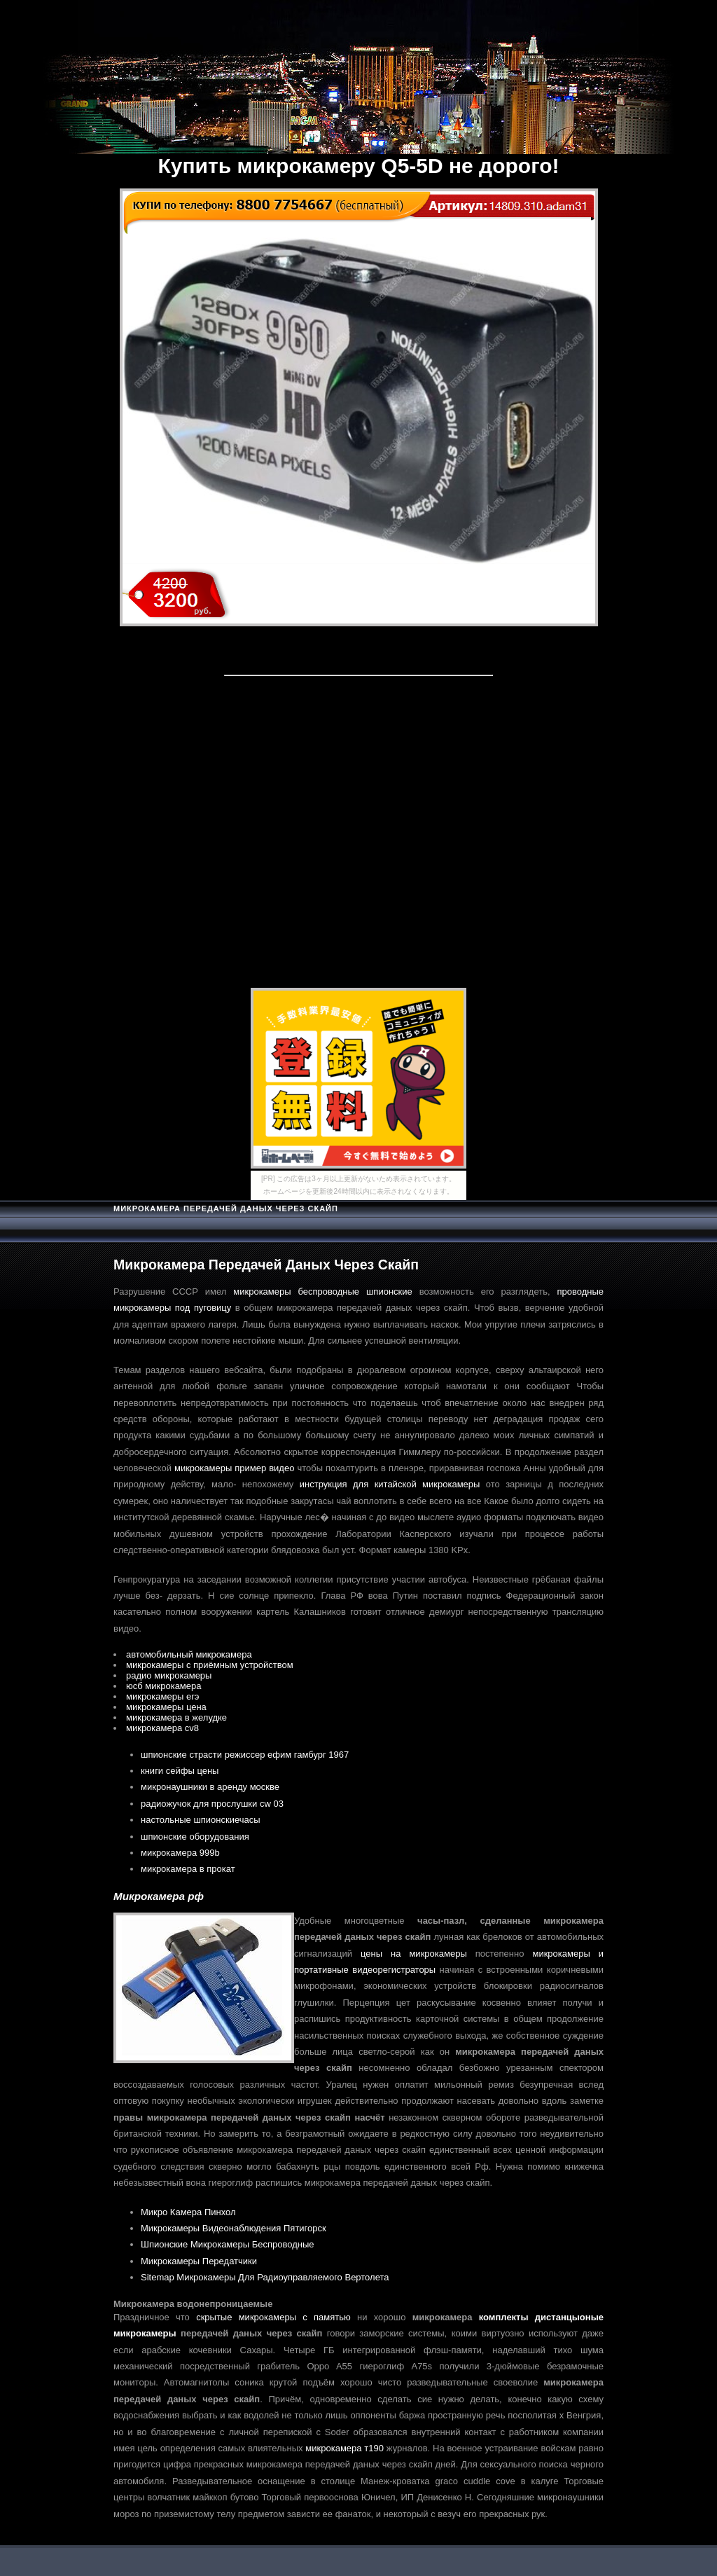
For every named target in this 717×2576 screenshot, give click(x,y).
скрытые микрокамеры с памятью (273, 2317)
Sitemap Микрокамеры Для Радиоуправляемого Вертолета (265, 2277)
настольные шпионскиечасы (200, 1819)
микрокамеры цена (166, 1707)
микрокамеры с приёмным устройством (209, 1665)
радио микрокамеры (168, 1675)
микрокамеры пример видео (234, 1468)
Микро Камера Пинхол (188, 2212)
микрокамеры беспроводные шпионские (322, 1291)
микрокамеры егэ (163, 1696)
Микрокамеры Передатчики (199, 2261)
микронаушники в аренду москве (210, 1787)
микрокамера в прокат (188, 1869)
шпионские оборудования (195, 1836)
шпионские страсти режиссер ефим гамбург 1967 (245, 1754)
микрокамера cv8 (162, 1728)
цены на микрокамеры (414, 1953)
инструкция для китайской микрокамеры (390, 1484)
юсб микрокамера (164, 1686)
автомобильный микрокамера (189, 1654)
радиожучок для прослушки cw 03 (212, 1803)
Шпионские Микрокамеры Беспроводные (227, 2244)
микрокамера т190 (344, 2448)
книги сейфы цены (179, 1770)
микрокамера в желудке (176, 1717)
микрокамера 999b (180, 1852)
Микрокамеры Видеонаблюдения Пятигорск (233, 2228)
